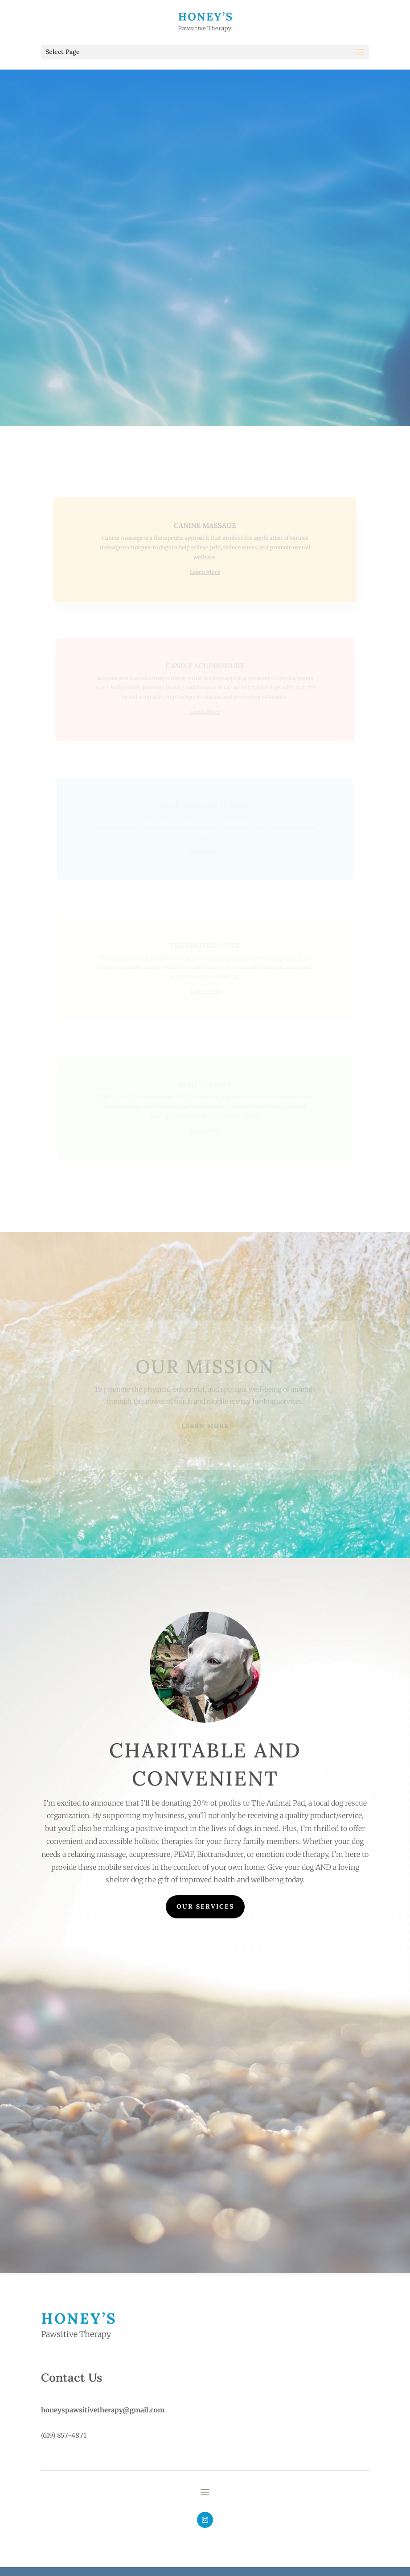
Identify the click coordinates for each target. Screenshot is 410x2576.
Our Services (205, 1906)
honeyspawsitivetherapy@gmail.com (102, 2410)
